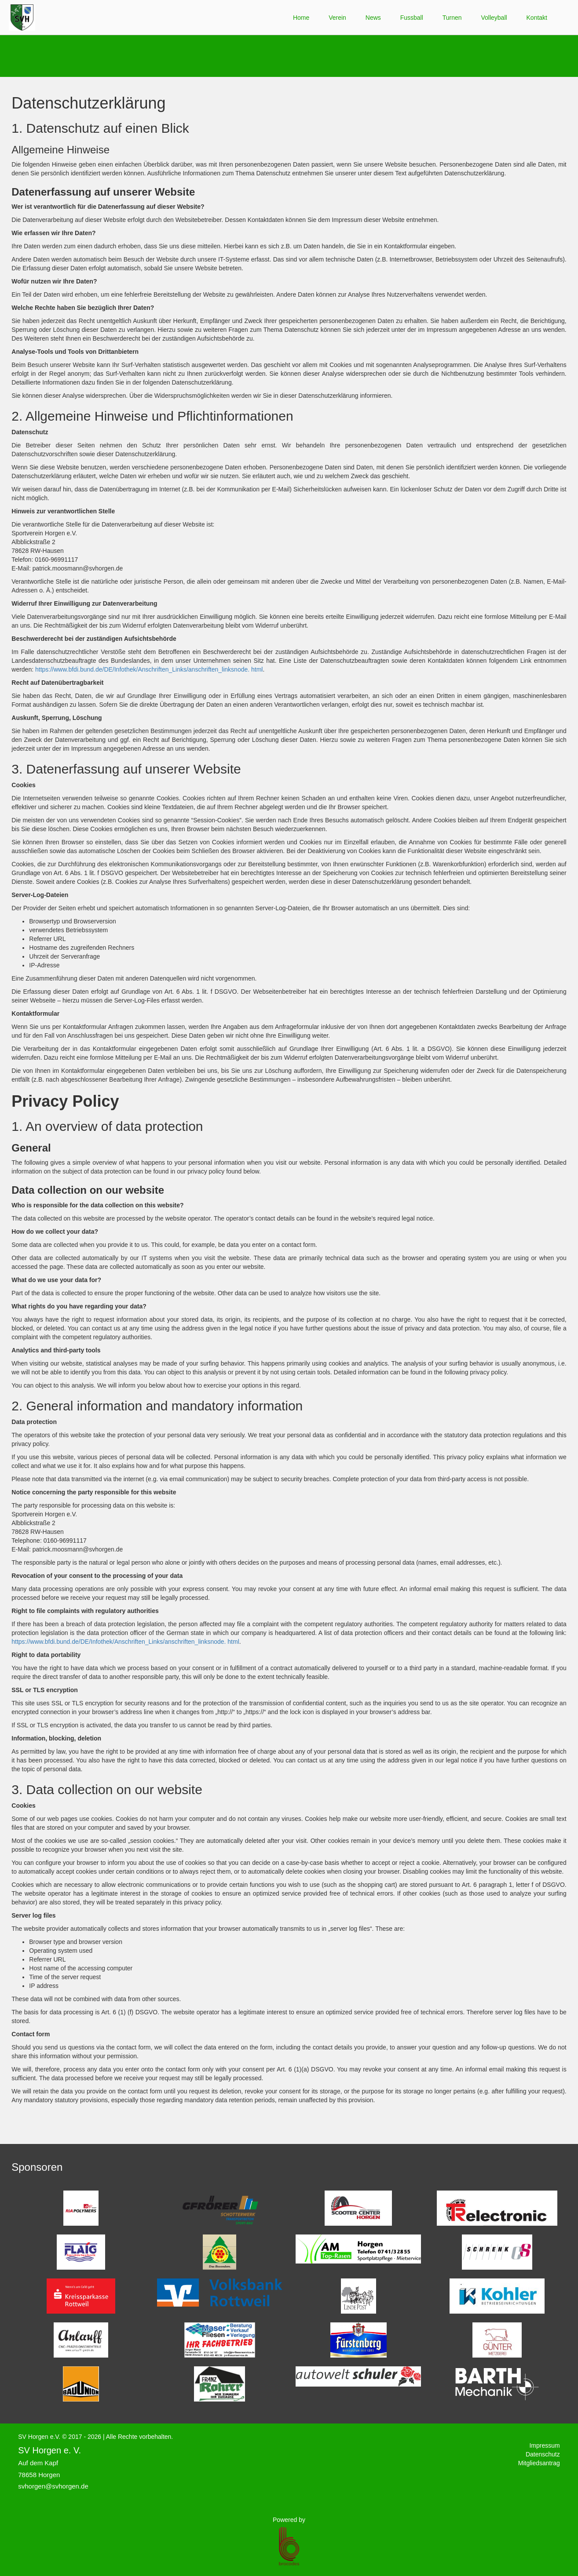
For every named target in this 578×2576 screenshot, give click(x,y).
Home (301, 17)
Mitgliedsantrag (539, 2463)
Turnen (452, 17)
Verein (337, 17)
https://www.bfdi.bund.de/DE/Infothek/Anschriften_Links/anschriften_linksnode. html (149, 669)
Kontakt (537, 17)
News (373, 17)
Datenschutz (543, 2454)
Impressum (544, 2445)
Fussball (411, 17)
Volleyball (494, 17)
